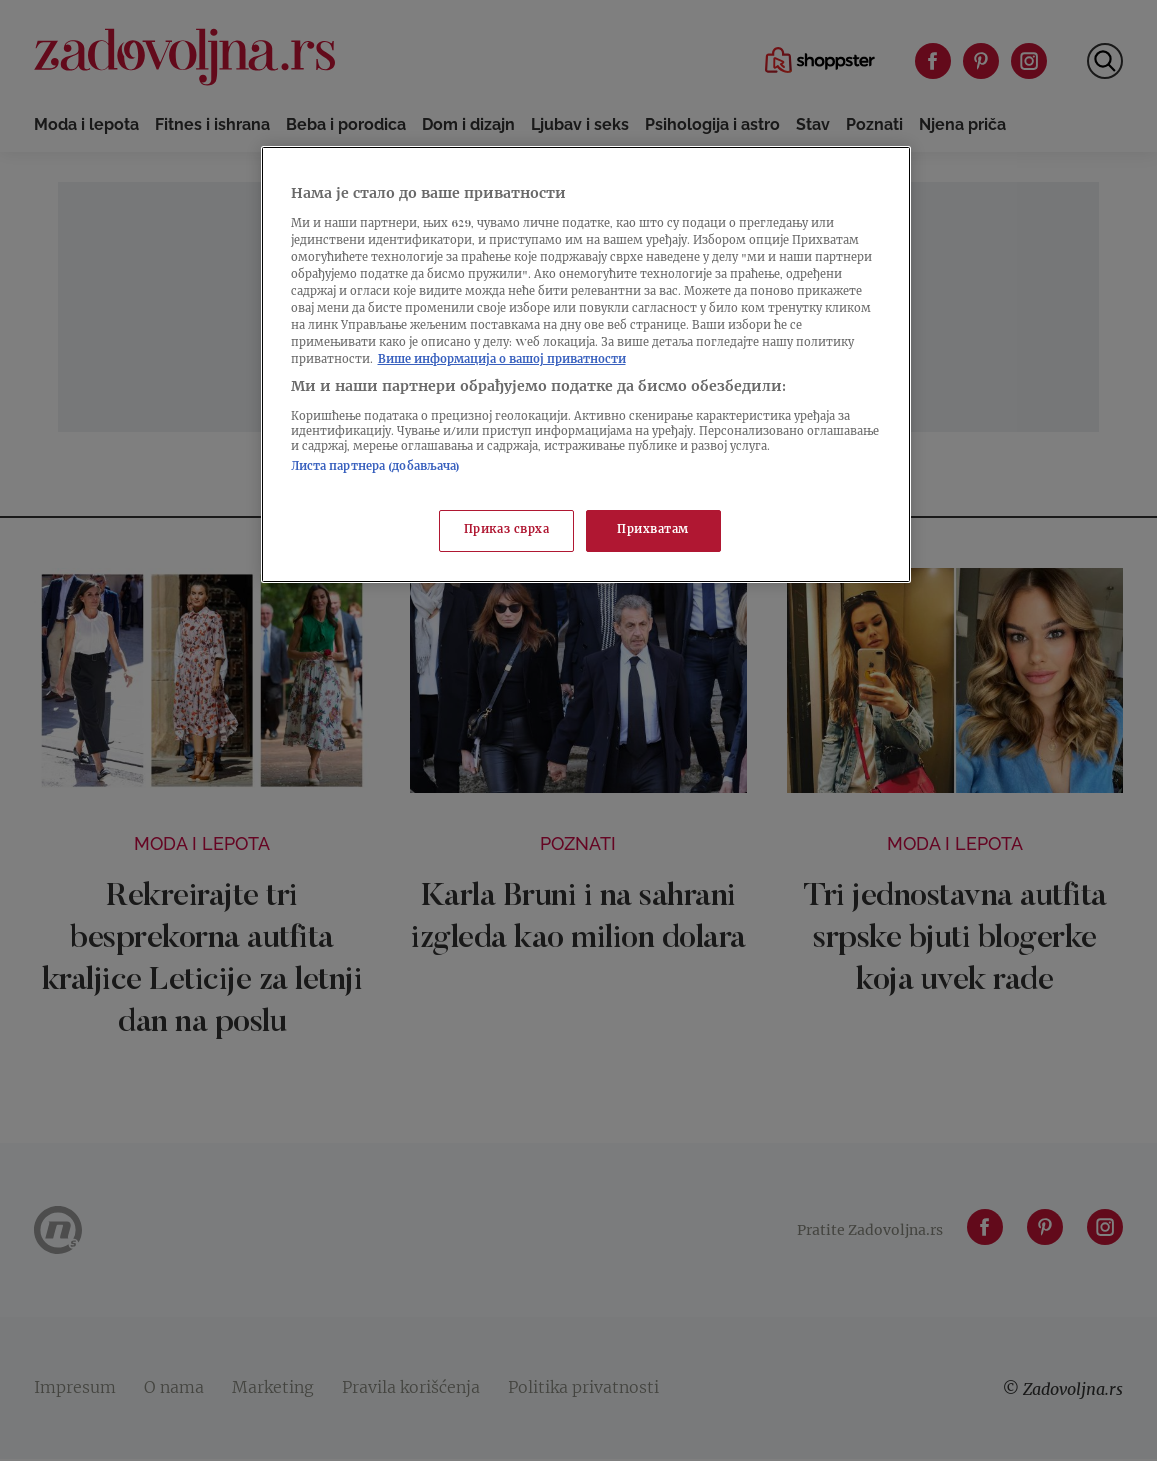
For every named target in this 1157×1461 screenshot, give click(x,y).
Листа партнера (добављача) (376, 467)
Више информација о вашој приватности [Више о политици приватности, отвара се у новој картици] (502, 360)
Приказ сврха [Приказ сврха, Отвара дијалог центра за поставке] (507, 530)
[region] (586, 364)
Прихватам (653, 530)
